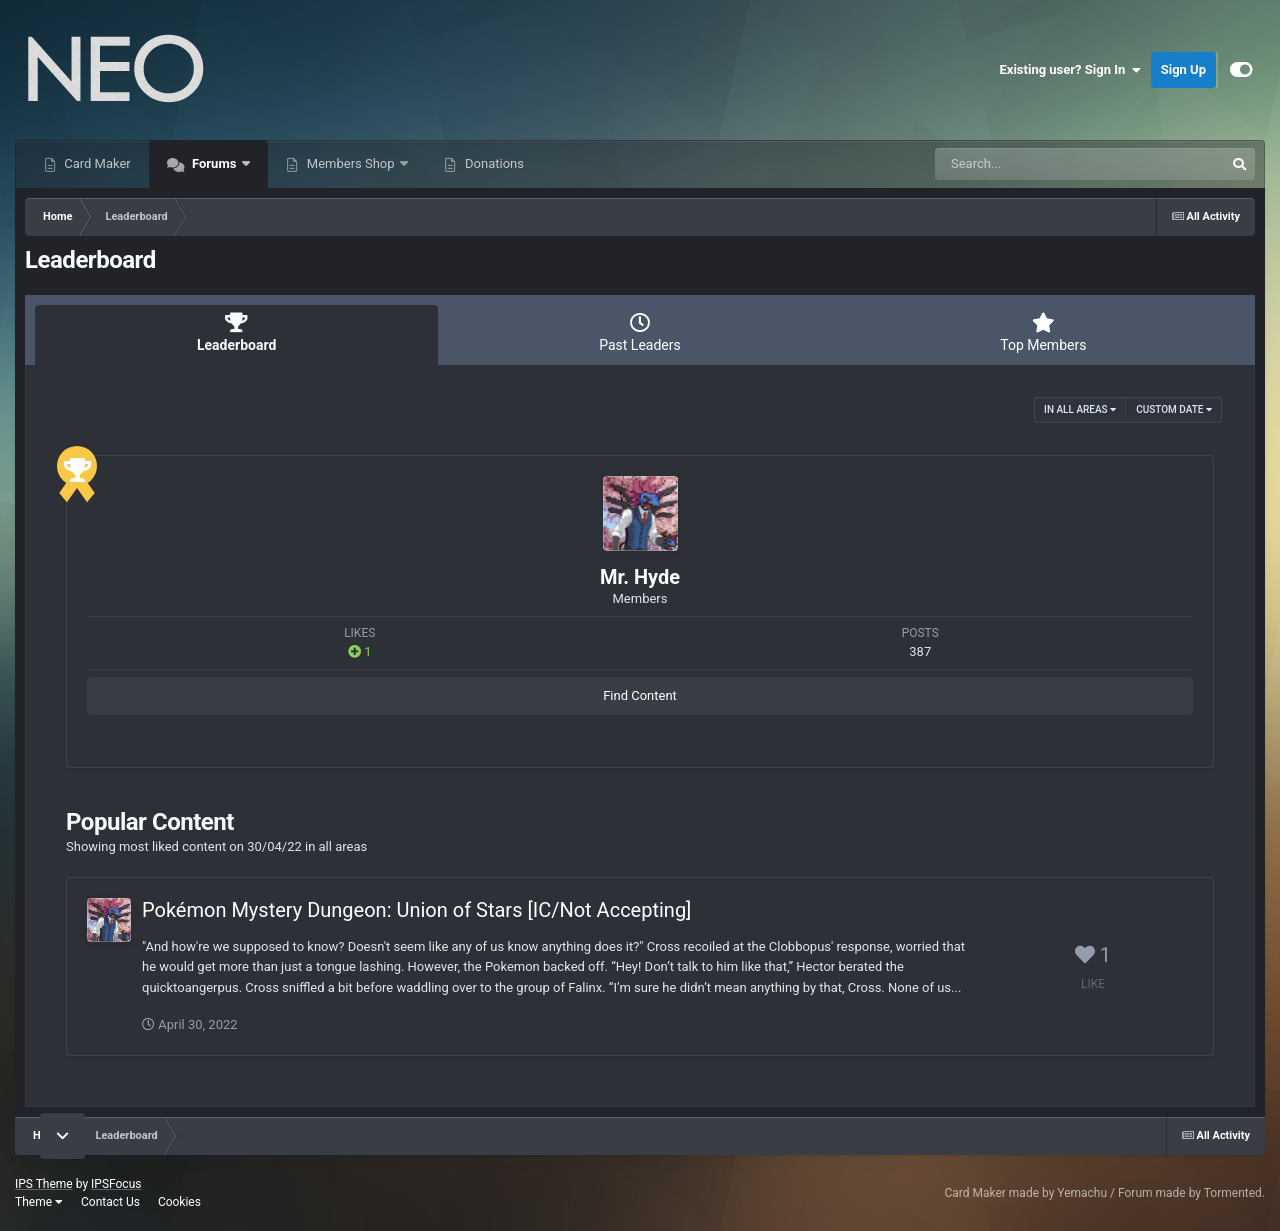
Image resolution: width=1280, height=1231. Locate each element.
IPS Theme (44, 1184)
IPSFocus (116, 1184)
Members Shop (351, 163)
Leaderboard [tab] (236, 333)
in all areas (1080, 409)
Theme (39, 1202)
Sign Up (1183, 69)
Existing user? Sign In (1070, 70)
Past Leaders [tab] (639, 333)
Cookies (179, 1202)
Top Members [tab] (1043, 333)
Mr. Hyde (640, 577)
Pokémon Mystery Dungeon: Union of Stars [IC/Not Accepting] (416, 910)
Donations (493, 163)
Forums (214, 163)
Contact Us (110, 1202)
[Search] (1029, 164)
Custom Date (1174, 409)
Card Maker (96, 163)
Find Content (640, 695)
